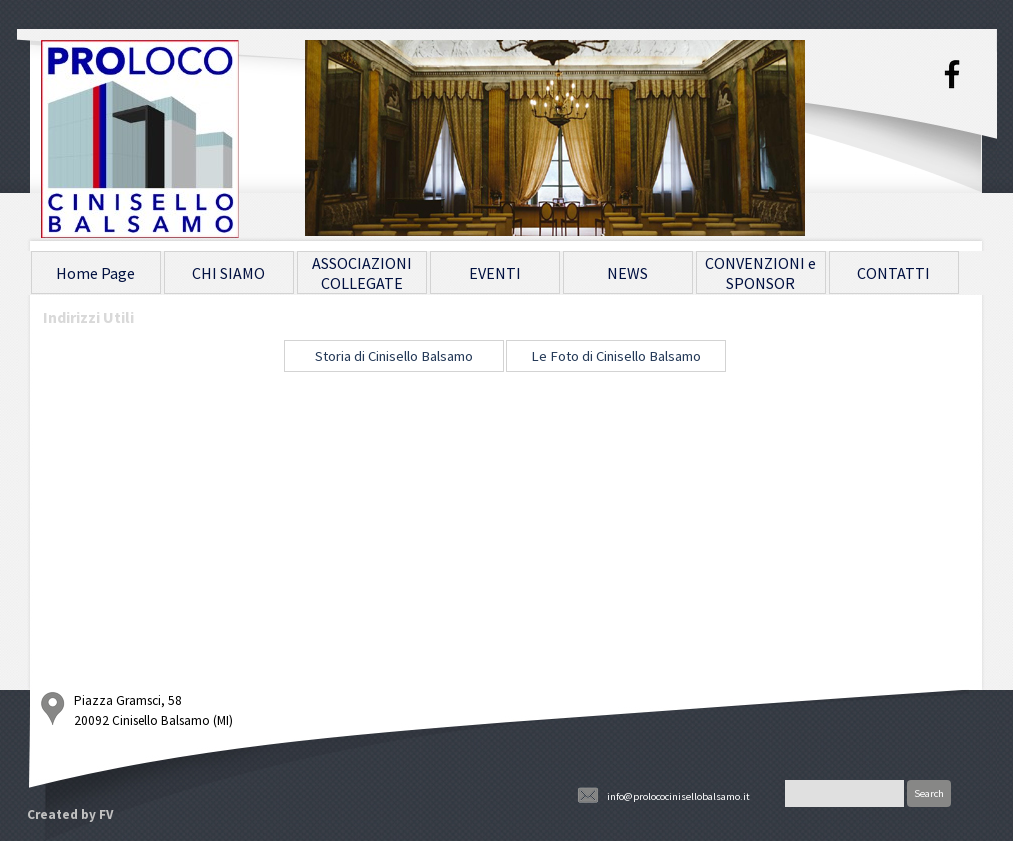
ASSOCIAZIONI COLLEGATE (362, 273)
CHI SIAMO (228, 273)
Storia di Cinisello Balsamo (394, 356)
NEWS (627, 273)
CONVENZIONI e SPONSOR (760, 273)
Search (929, 793)
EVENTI (495, 273)
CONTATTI (893, 273)
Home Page (95, 273)
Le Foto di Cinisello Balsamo (616, 356)
